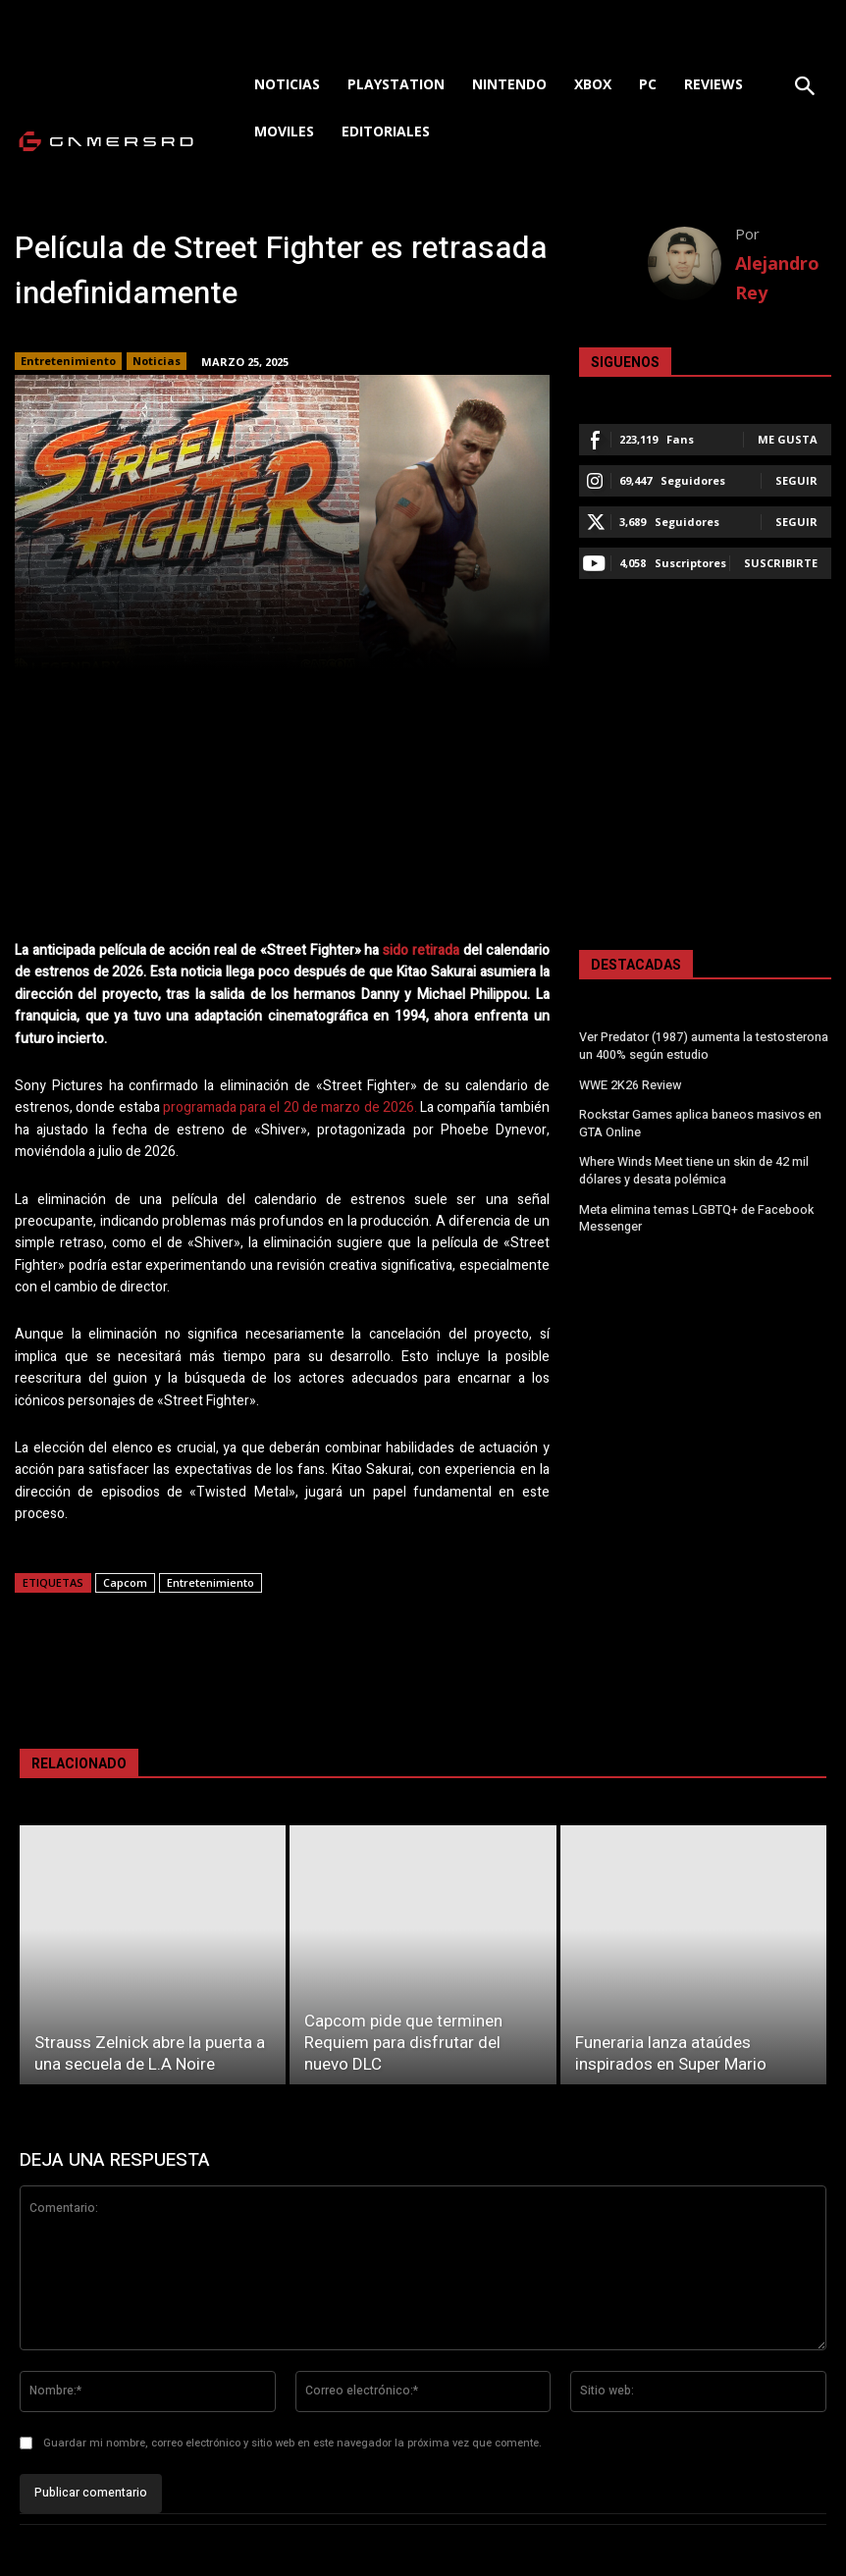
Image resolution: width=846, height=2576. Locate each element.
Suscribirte (781, 562)
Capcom (125, 1582)
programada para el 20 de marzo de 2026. (290, 1107)
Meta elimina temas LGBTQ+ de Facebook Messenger (695, 1212)
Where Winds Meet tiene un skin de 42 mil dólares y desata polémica (693, 1166)
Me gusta (788, 439)
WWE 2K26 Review (629, 1083)
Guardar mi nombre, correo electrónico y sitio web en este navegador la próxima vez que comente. (292, 2443)
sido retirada (421, 950)
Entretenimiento (68, 361)
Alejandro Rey (777, 277)
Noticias (156, 361)
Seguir (796, 480)
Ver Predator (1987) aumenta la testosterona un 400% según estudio (703, 1045)
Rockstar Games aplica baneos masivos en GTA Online (699, 1121)
